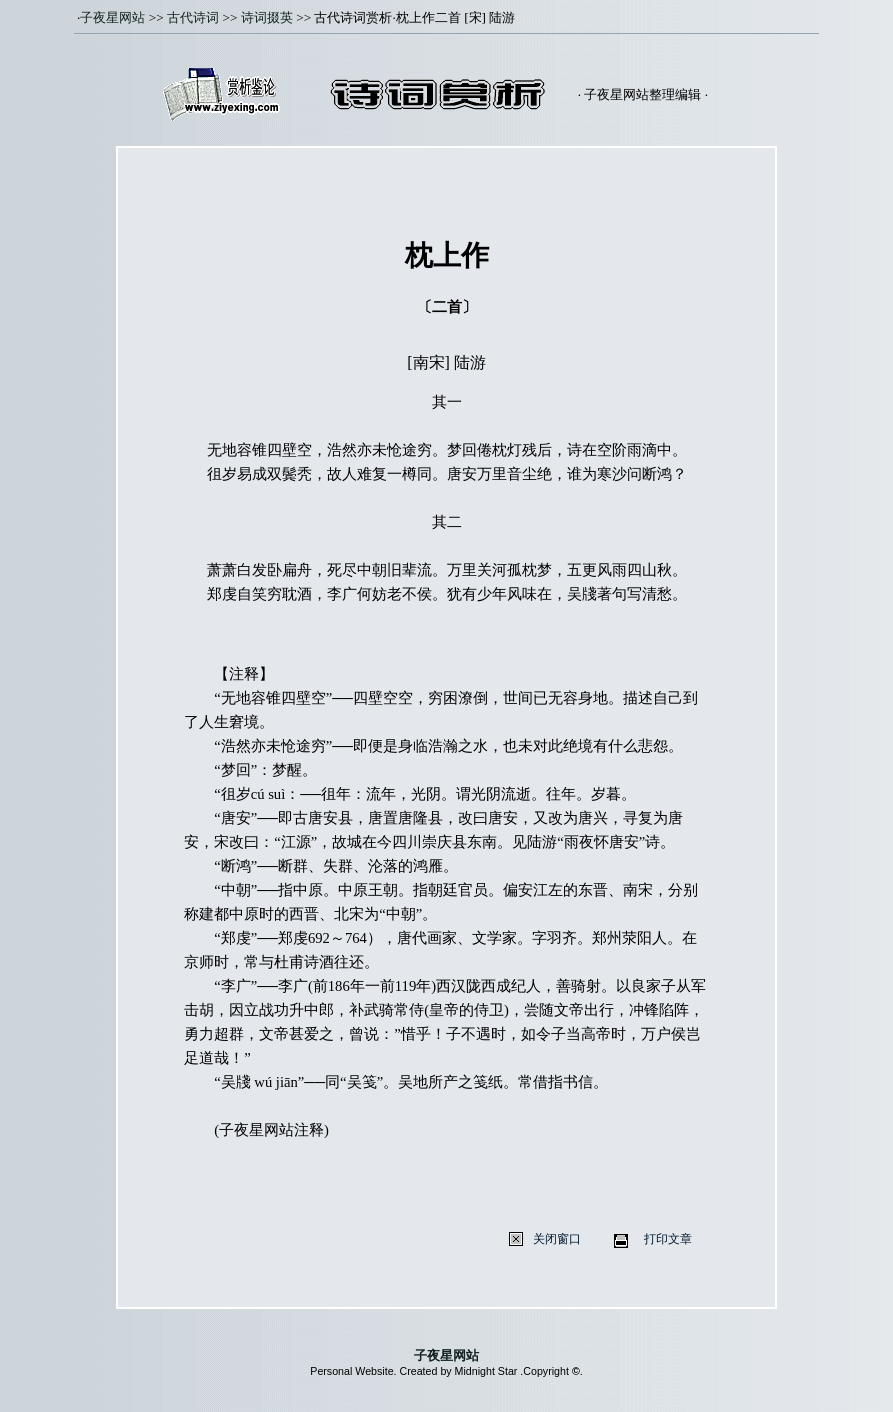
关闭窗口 (557, 1239)
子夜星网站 (112, 17)
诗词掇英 (267, 17)
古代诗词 (193, 17)
